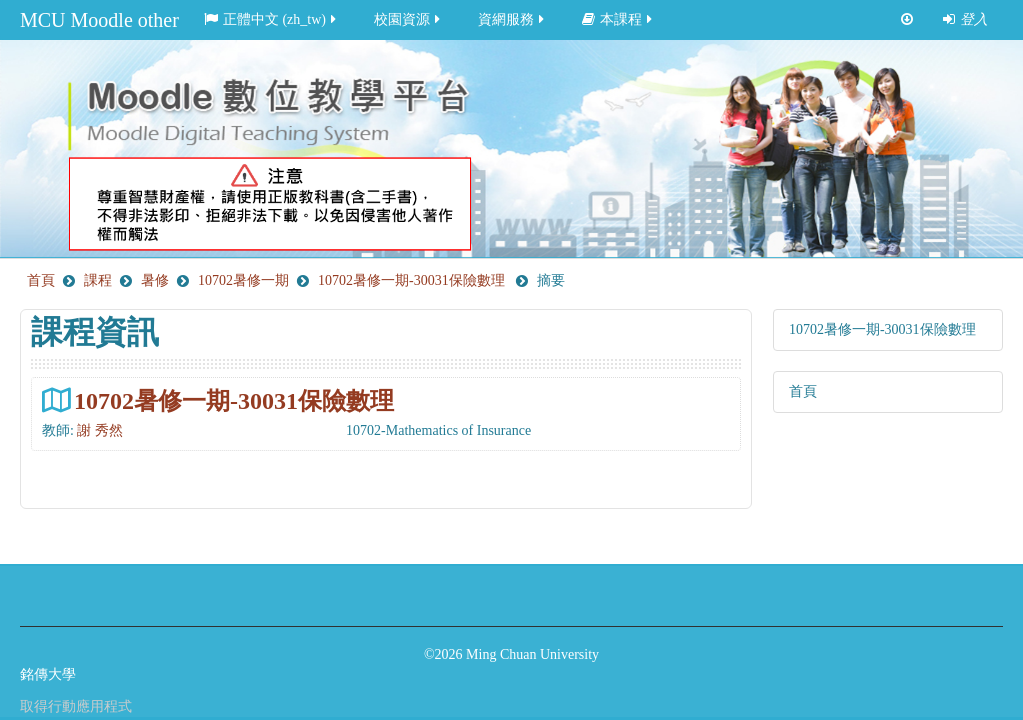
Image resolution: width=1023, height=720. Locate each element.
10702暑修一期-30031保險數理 (234, 400)
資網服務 (512, 19)
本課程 (618, 19)
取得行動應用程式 (76, 706)
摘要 (551, 280)
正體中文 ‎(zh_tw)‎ (271, 19)
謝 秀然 (100, 430)
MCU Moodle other (99, 20)
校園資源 (408, 19)
